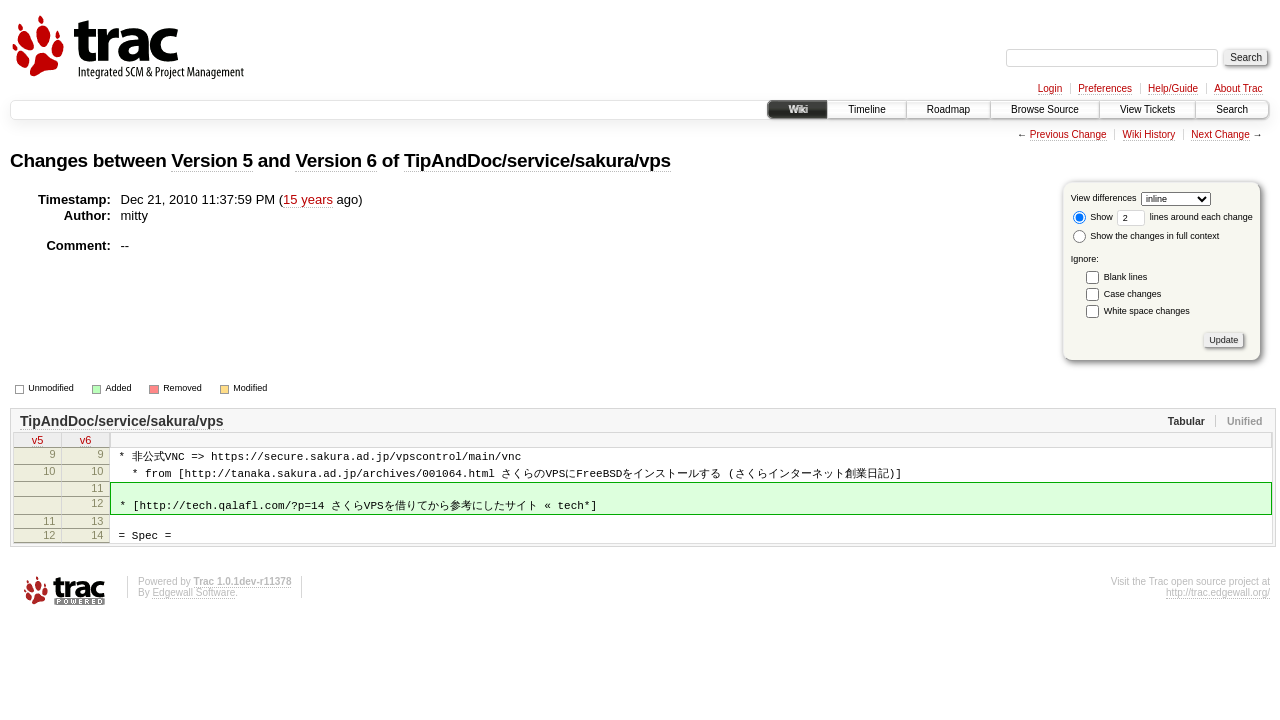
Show (1093, 217)
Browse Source (1045, 109)
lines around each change (1185, 217)
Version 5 (211, 160)
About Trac (1238, 88)
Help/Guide (1173, 88)
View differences (1104, 198)
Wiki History (1149, 134)
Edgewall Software (193, 607)
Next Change (1220, 134)
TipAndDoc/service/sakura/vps (537, 160)
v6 (86, 442)
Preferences (1105, 88)
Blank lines (1126, 277)
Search (1232, 109)
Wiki (797, 109)
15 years (308, 199)
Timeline (866, 109)
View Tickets (1147, 109)
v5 (38, 442)
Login (1050, 88)
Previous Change (1068, 134)
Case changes (1133, 294)
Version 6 (335, 160)
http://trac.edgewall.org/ (1218, 607)
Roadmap (948, 109)
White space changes (1147, 311)
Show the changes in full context (1146, 236)
